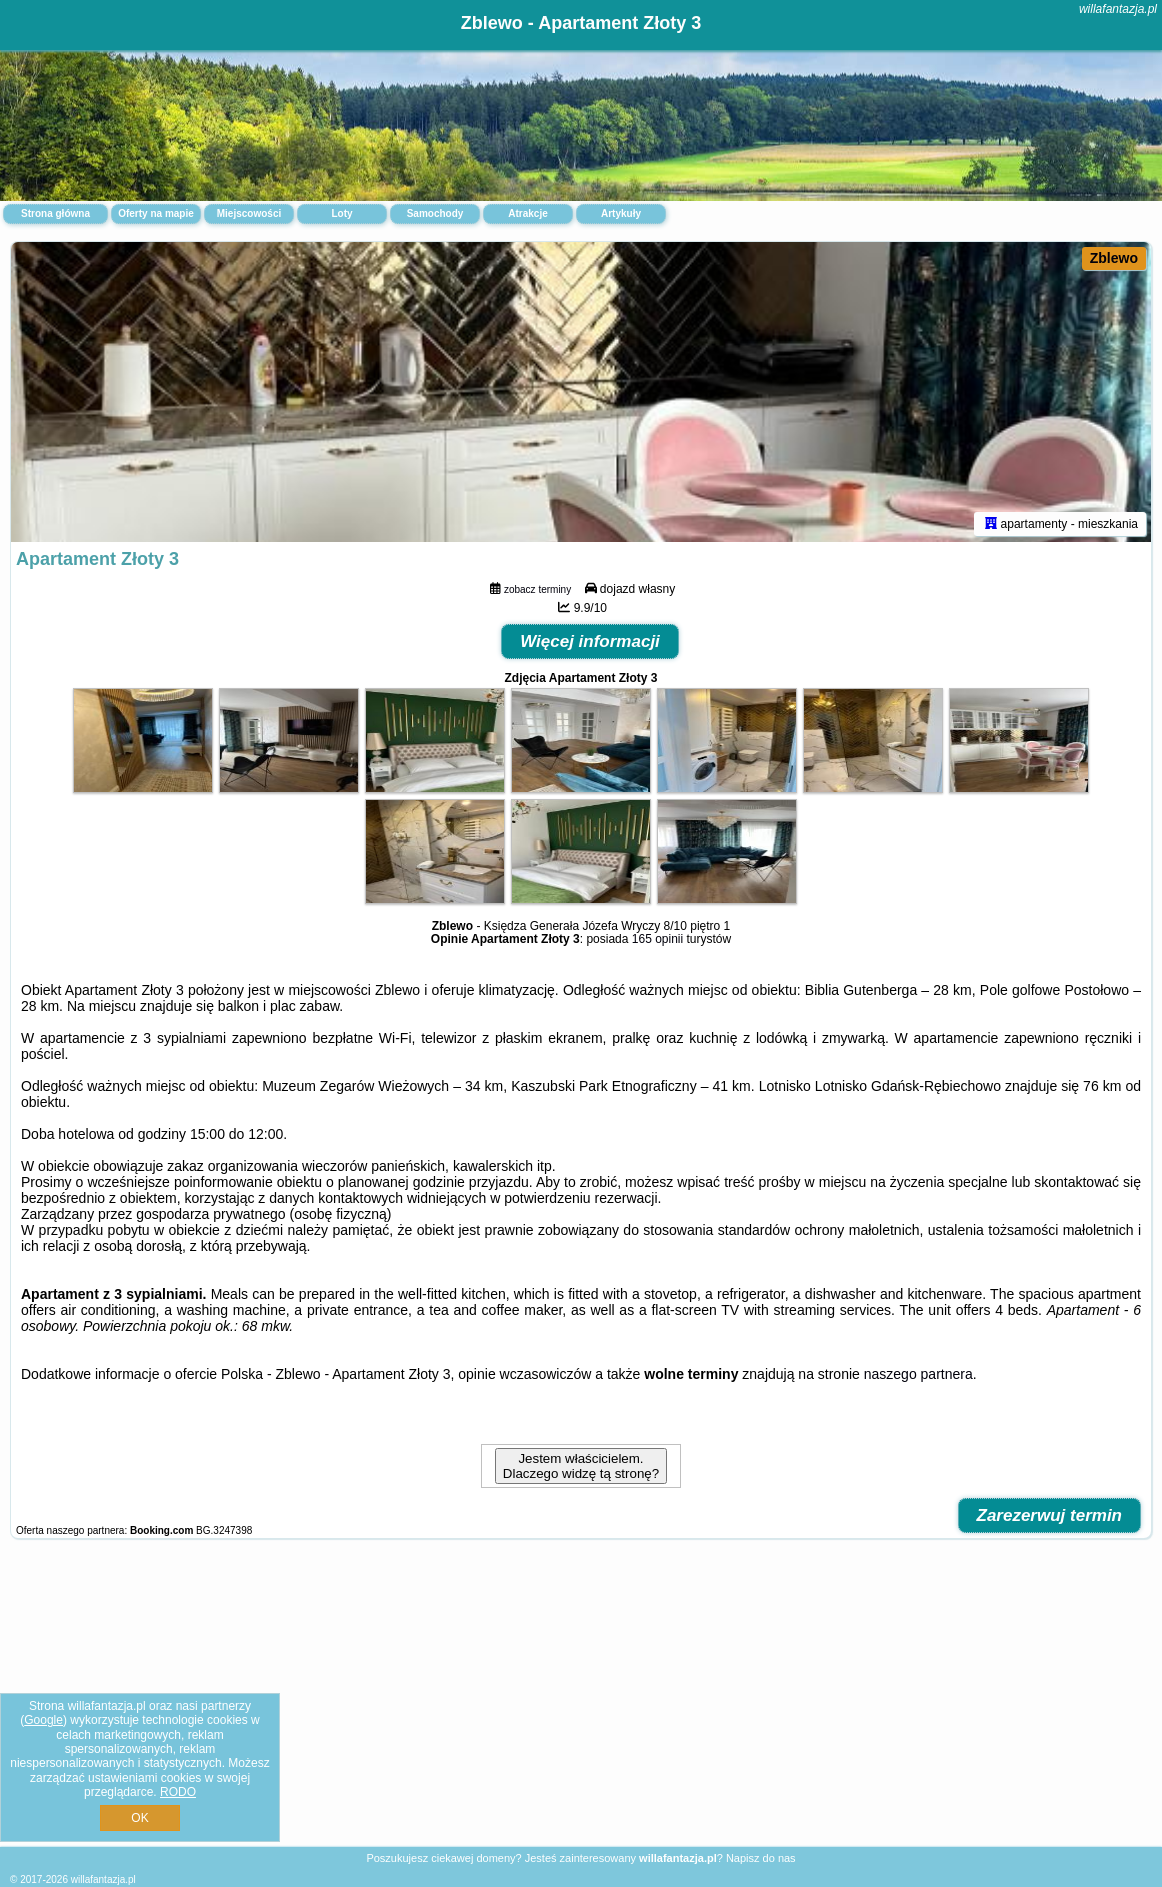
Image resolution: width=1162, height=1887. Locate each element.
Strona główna (55, 213)
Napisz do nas (761, 1858)
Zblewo (1114, 258)
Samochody (435, 213)
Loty (341, 213)
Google (43, 1720)
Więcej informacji (590, 641)
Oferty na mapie (156, 213)
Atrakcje (527, 213)
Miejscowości (249, 213)
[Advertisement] (581, 1703)
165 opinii (657, 939)
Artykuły (621, 213)
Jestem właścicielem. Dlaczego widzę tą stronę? (581, 1466)
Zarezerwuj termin (1050, 1515)
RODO (178, 1792)
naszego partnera (918, 1374)
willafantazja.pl (1118, 9)
